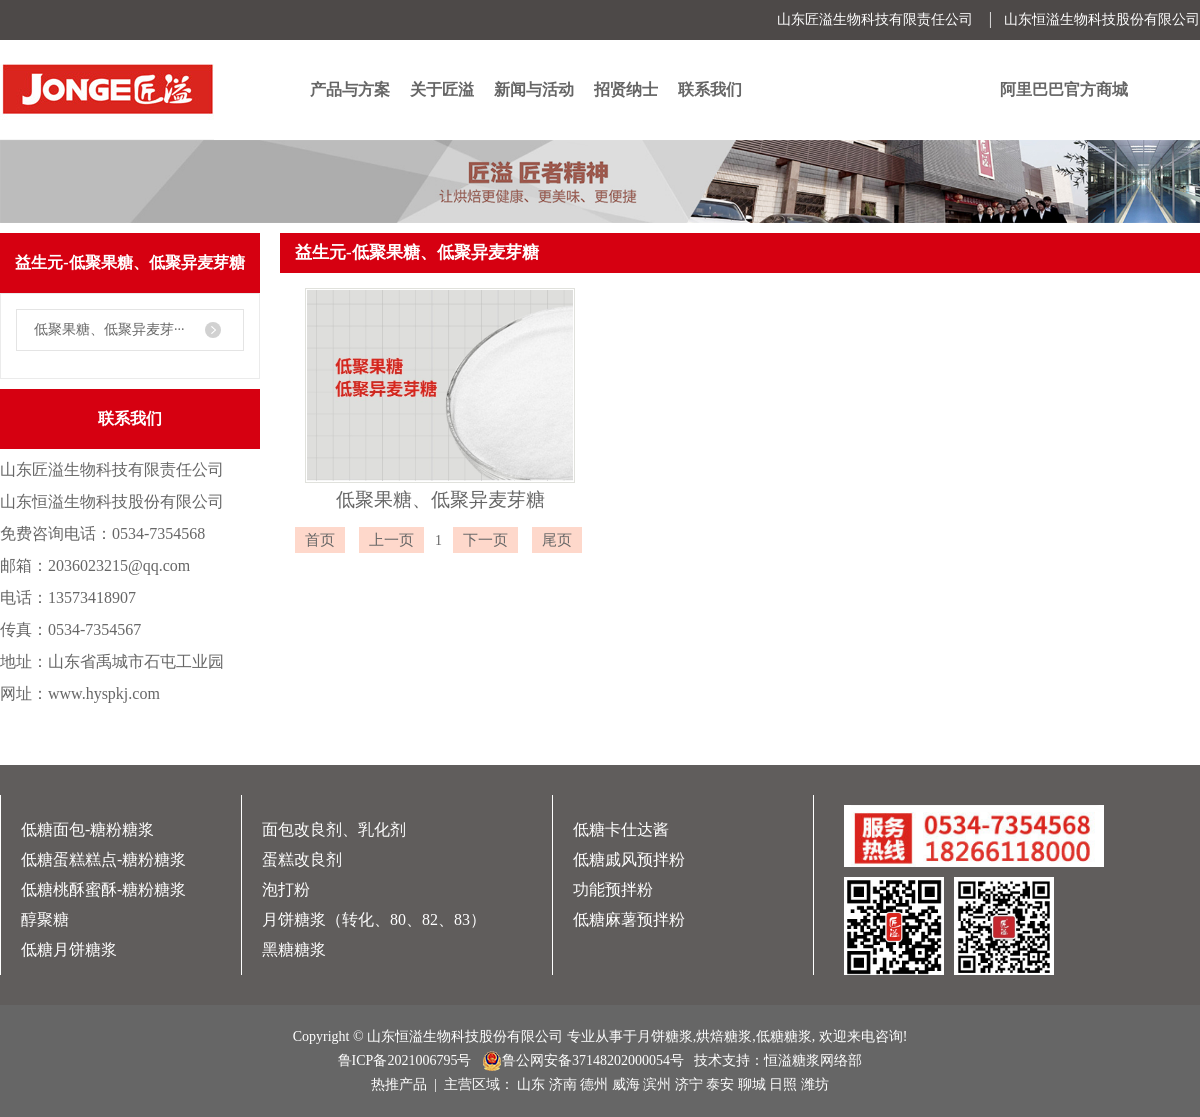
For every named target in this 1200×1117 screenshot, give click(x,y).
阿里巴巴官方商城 (1064, 89)
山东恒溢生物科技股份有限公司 (1102, 19)
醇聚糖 (45, 919)
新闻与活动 (534, 89)
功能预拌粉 (613, 889)
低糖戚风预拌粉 (629, 859)
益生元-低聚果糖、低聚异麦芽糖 (1079, 292)
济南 (563, 1084)
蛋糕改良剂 (302, 859)
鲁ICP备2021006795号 (405, 1060)
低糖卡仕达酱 (621, 829)
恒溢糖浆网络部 (813, 1060)
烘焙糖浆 (724, 1036)
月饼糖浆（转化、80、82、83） (374, 919)
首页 (894, 292)
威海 (626, 1084)
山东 (531, 1084)
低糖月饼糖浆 (69, 949)
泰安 (720, 1084)
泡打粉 (286, 889)
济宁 (689, 1084)
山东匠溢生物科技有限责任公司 (875, 19)
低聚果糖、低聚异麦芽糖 (440, 499)
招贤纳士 (626, 89)
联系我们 (710, 89)
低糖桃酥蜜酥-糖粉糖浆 (103, 889)
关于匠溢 (442, 89)
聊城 (752, 1084)
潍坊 (815, 1084)
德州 (594, 1084)
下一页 (485, 540)
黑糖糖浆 (294, 949)
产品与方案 (350, 89)
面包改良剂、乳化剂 (334, 829)
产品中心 (943, 292)
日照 (783, 1084)
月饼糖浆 (665, 1036)
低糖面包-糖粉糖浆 (87, 829)
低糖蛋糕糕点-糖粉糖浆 (103, 859)
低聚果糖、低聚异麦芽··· (109, 329)
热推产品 (399, 1084)
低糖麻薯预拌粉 (629, 919)
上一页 (391, 540)
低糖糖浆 (784, 1036)
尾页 (557, 540)
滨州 (657, 1084)
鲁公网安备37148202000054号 (583, 1061)
